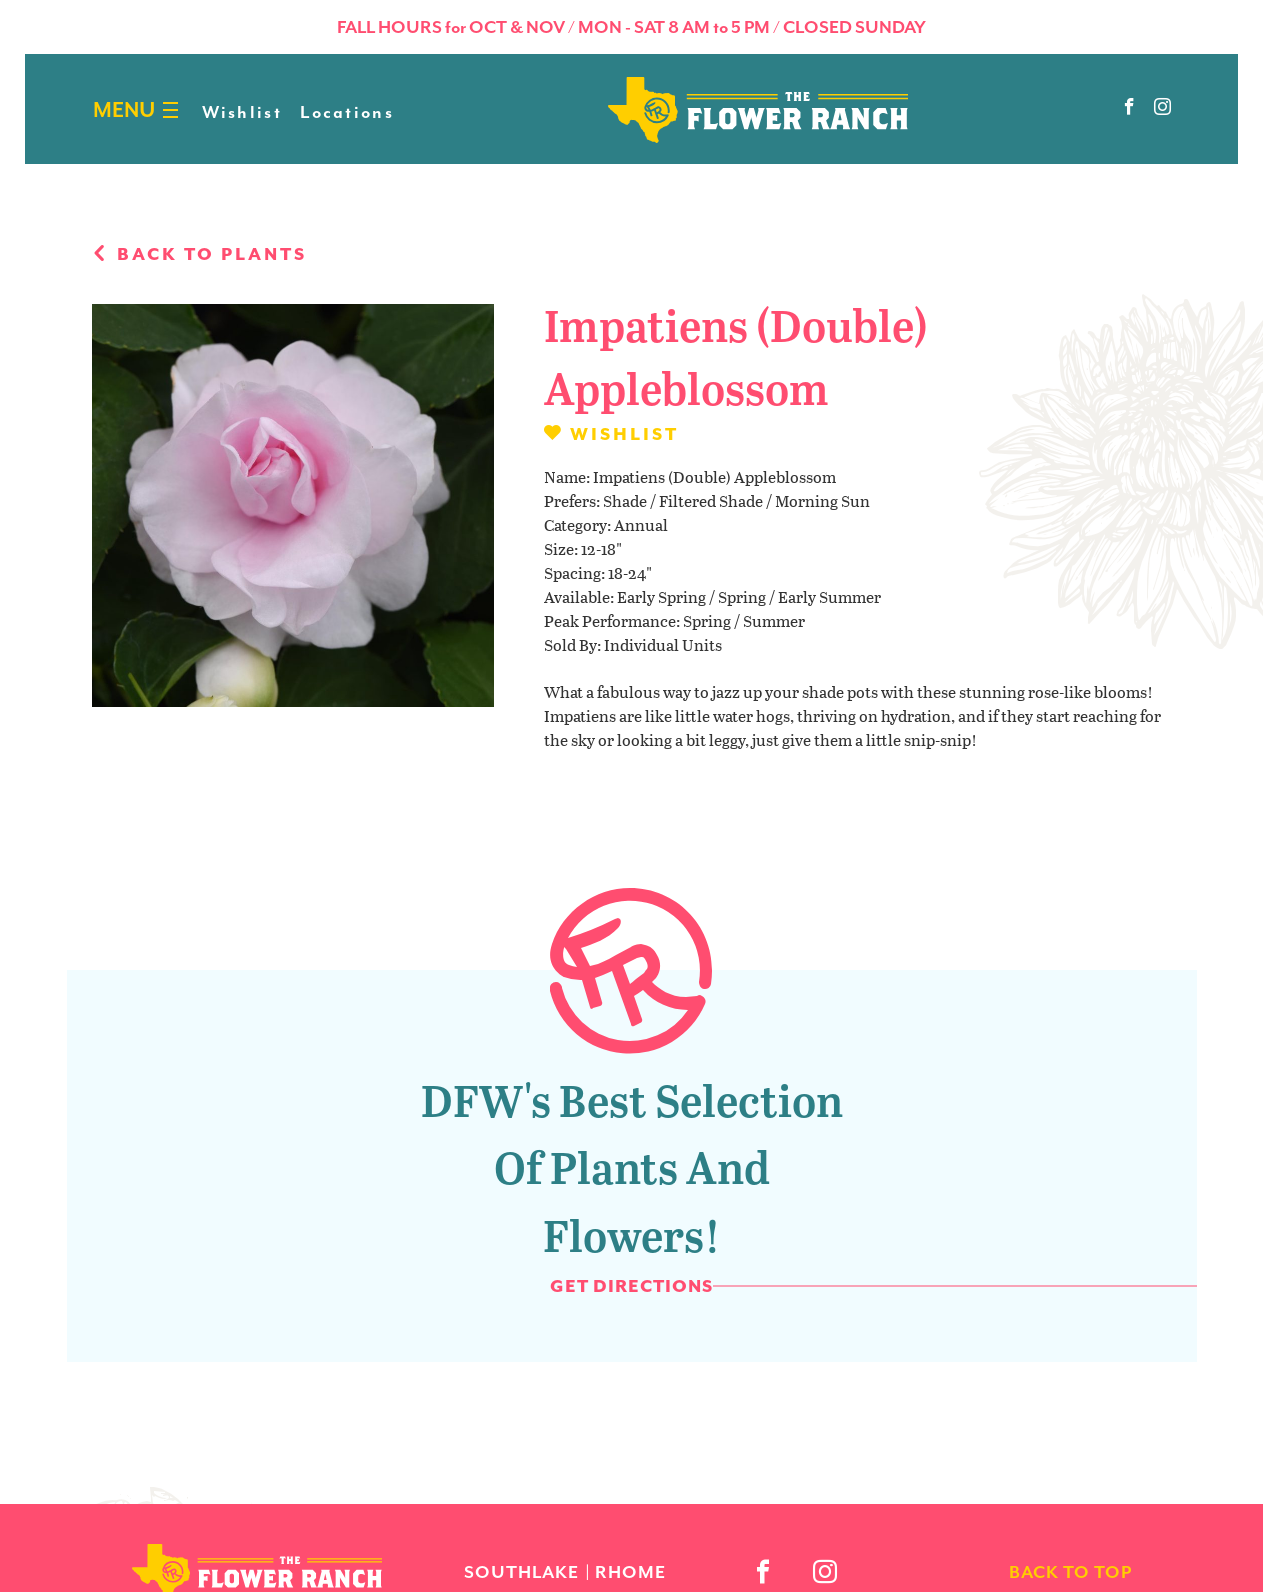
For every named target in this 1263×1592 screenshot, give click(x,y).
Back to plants (199, 254)
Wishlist (242, 112)
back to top (1070, 1572)
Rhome (630, 1572)
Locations (347, 112)
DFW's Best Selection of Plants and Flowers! (632, 1167)
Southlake (521, 1572)
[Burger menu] (170, 110)
